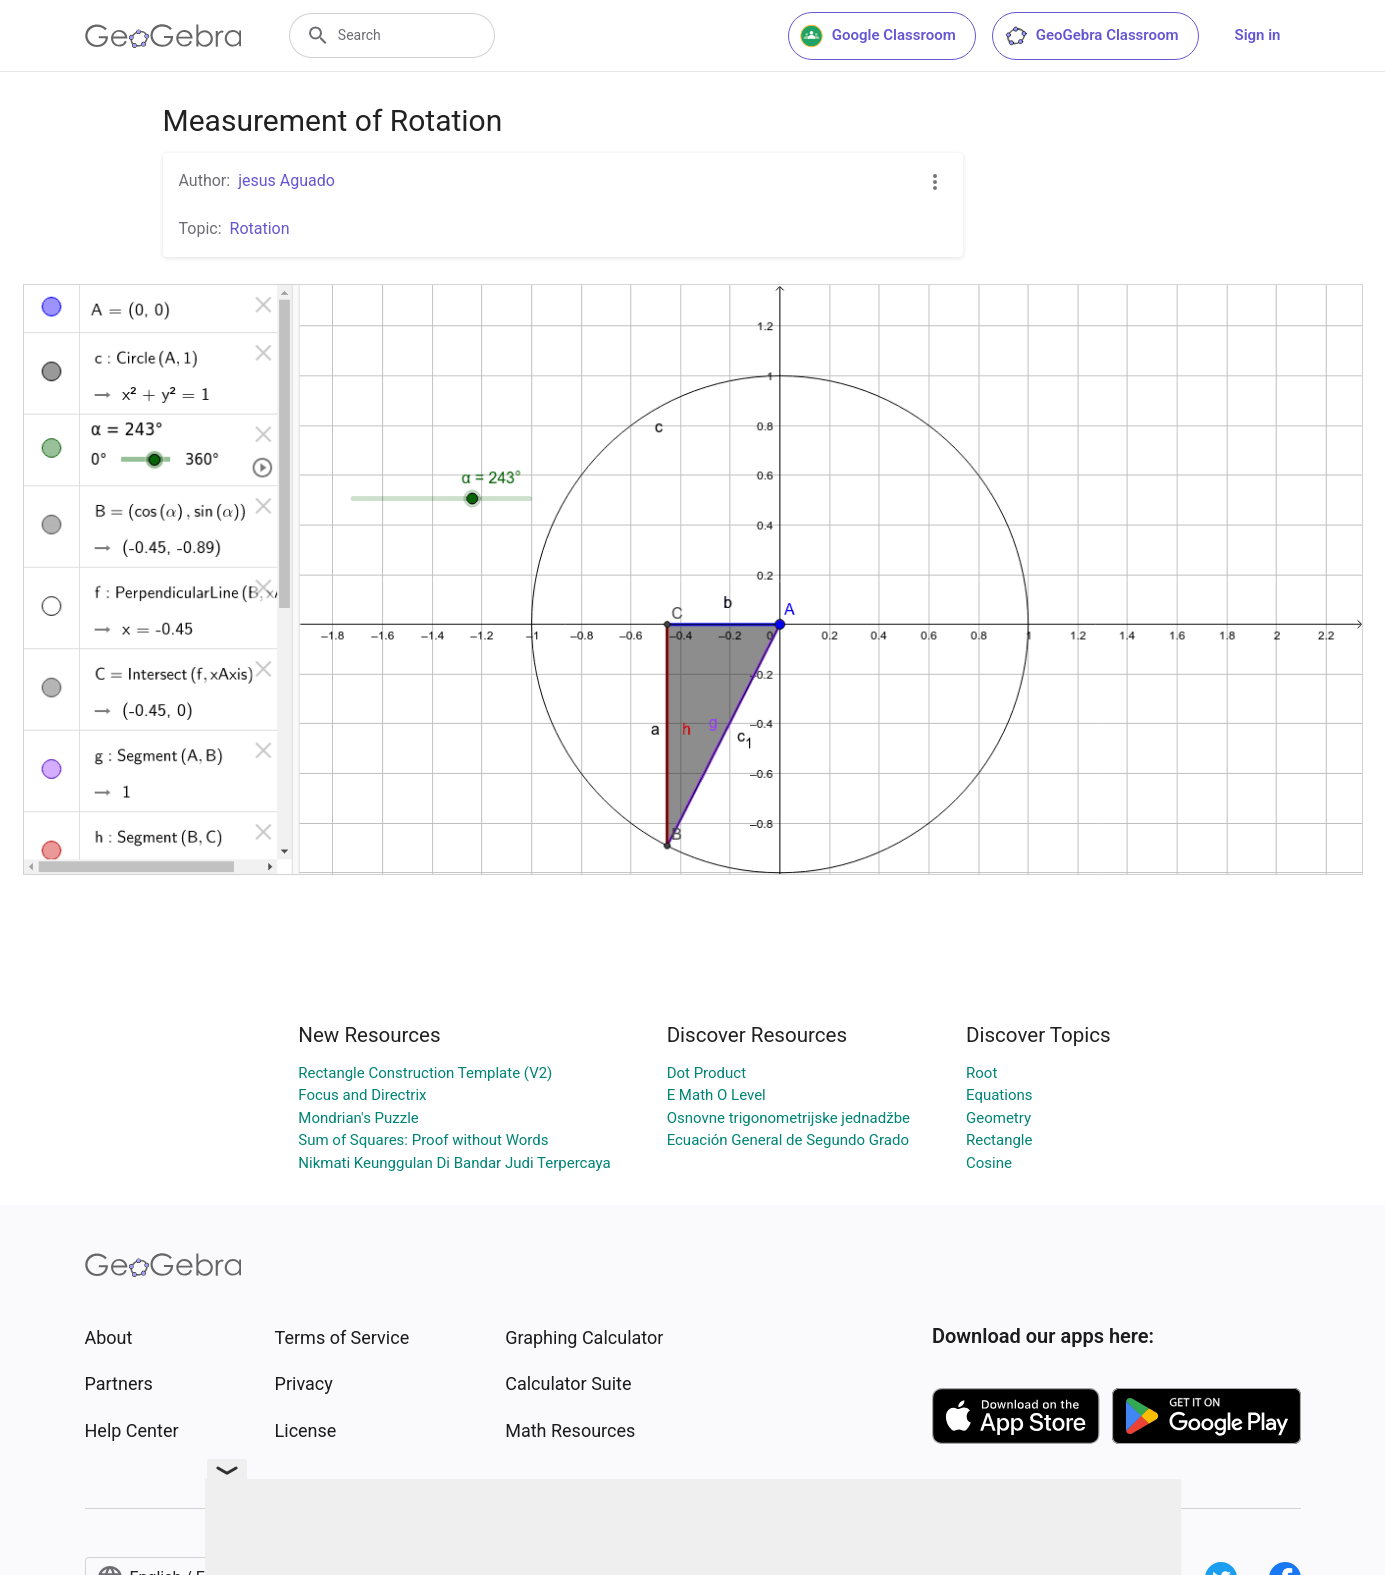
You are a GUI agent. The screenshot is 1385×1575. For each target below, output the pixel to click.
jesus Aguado (286, 180)
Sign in (1258, 35)
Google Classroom (878, 36)
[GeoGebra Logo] (163, 36)
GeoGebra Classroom (1091, 36)
